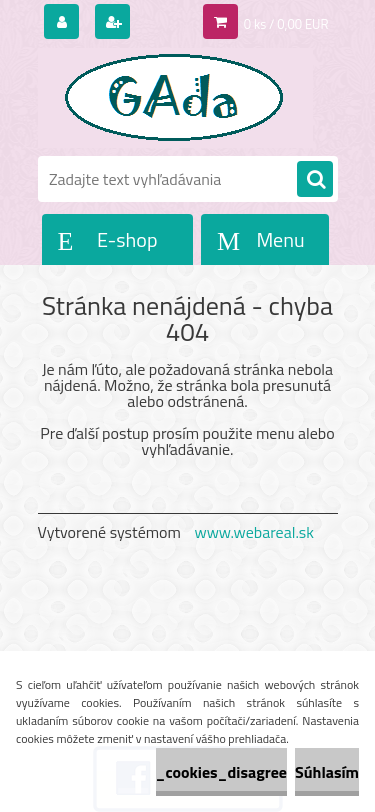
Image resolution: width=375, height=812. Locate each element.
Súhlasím (327, 772)
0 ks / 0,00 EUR (286, 24)
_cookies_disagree (221, 772)
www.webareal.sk (254, 532)
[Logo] (175, 98)
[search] (315, 180)
